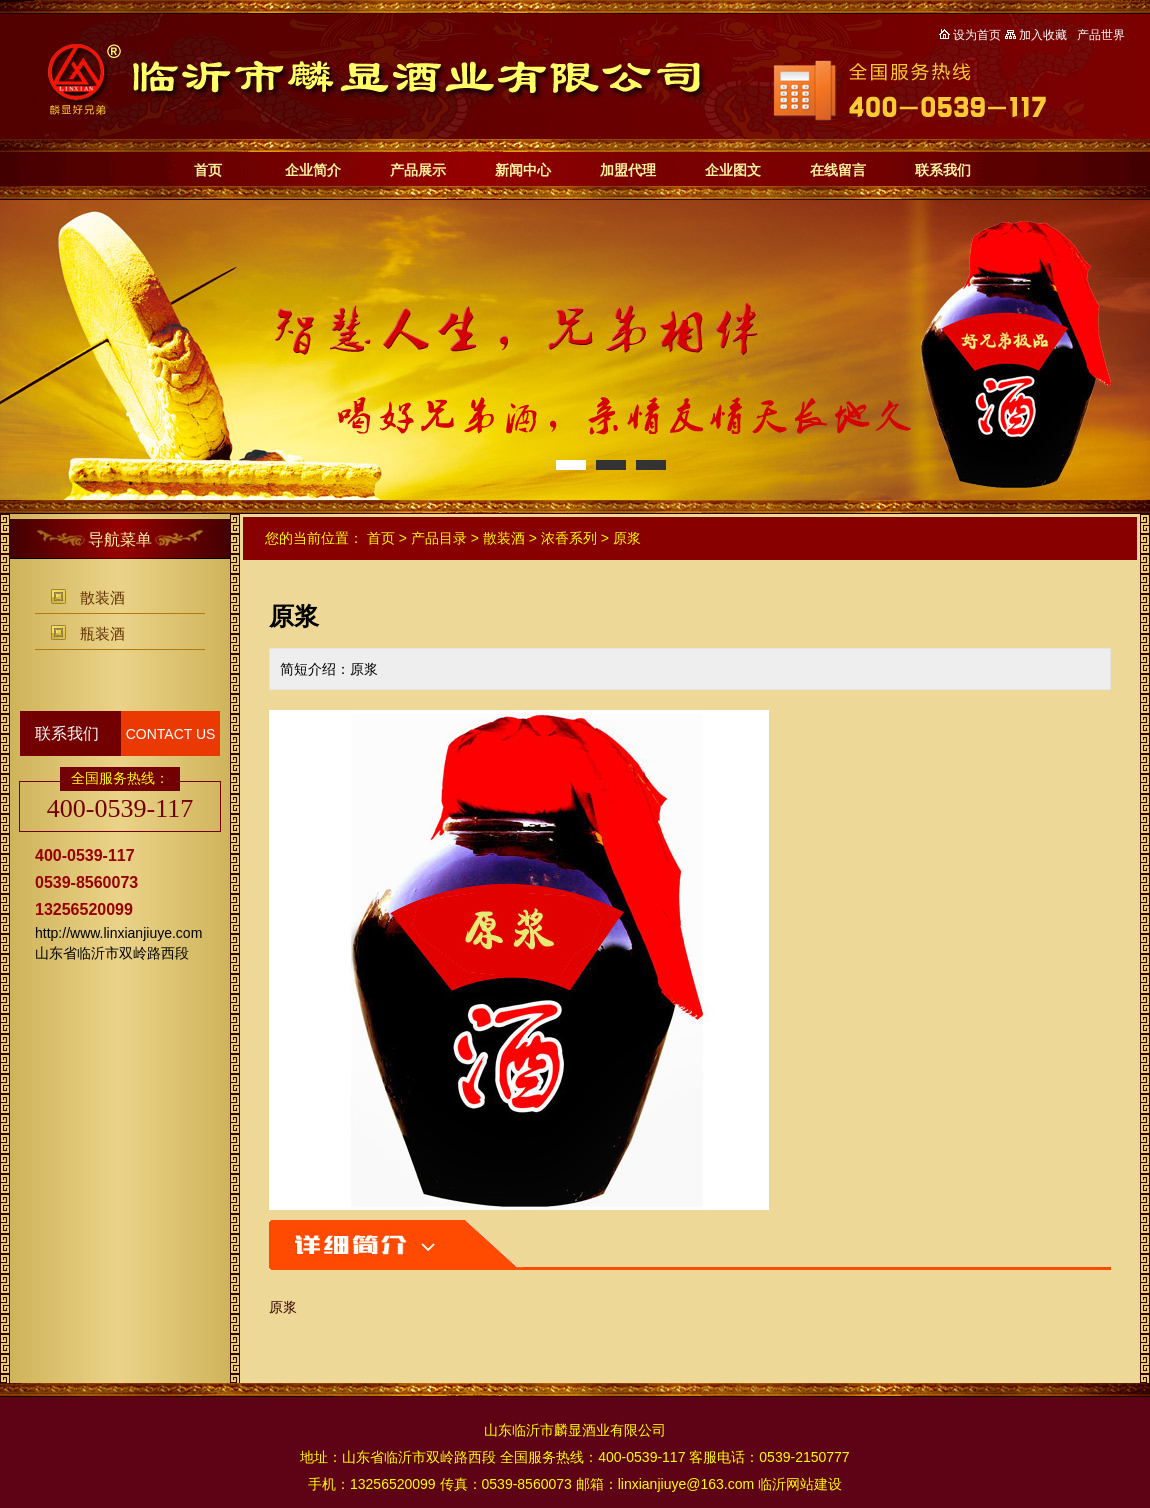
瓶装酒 (102, 633)
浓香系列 (569, 538)
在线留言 (838, 170)
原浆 (627, 538)
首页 (208, 170)
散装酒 (102, 597)
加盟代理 (628, 170)
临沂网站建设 (800, 1484)
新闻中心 (523, 170)
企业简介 (313, 170)
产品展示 (418, 170)
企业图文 (733, 170)
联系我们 (943, 170)
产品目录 (439, 538)
